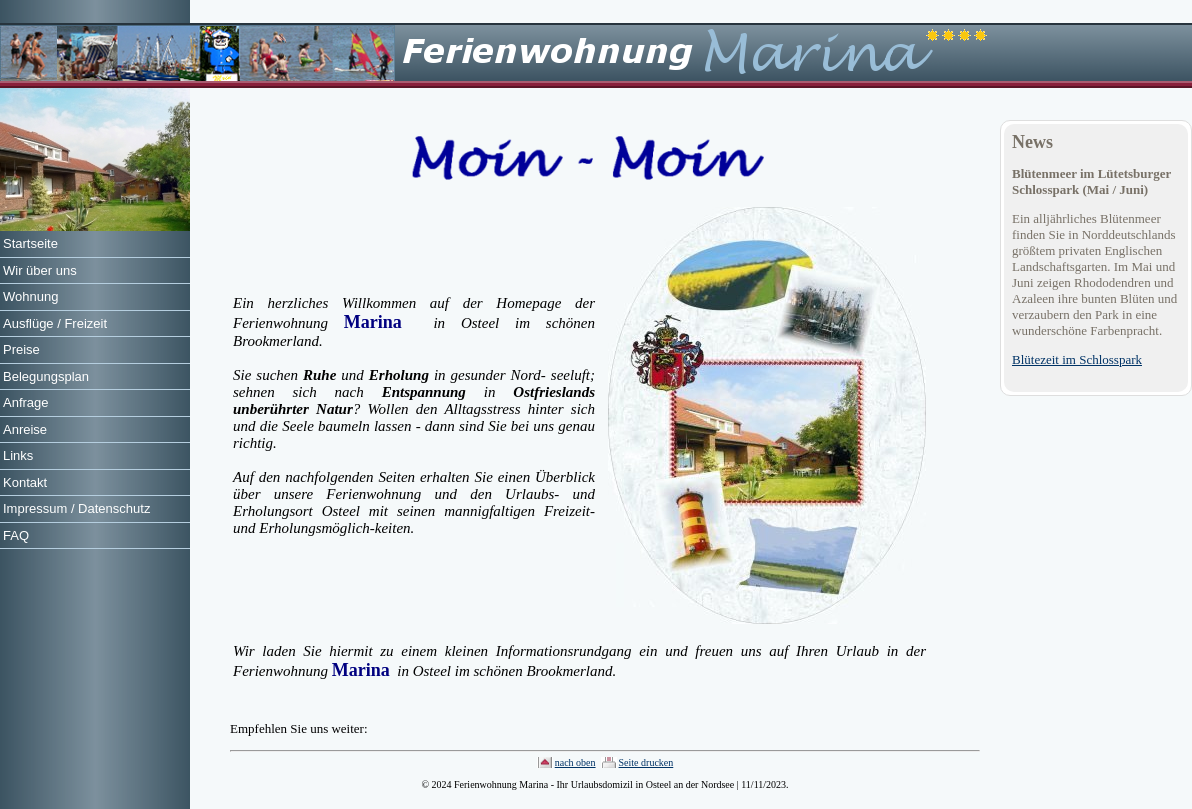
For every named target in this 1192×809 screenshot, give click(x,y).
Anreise (25, 429)
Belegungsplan (46, 376)
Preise (21, 349)
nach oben (575, 762)
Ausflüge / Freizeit (55, 323)
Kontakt (25, 482)
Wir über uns (40, 270)
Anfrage (26, 402)
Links (18, 455)
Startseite (30, 243)
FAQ (16, 535)
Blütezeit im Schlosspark (1077, 359)
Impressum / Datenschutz (76, 508)
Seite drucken (646, 762)
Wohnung (30, 296)
